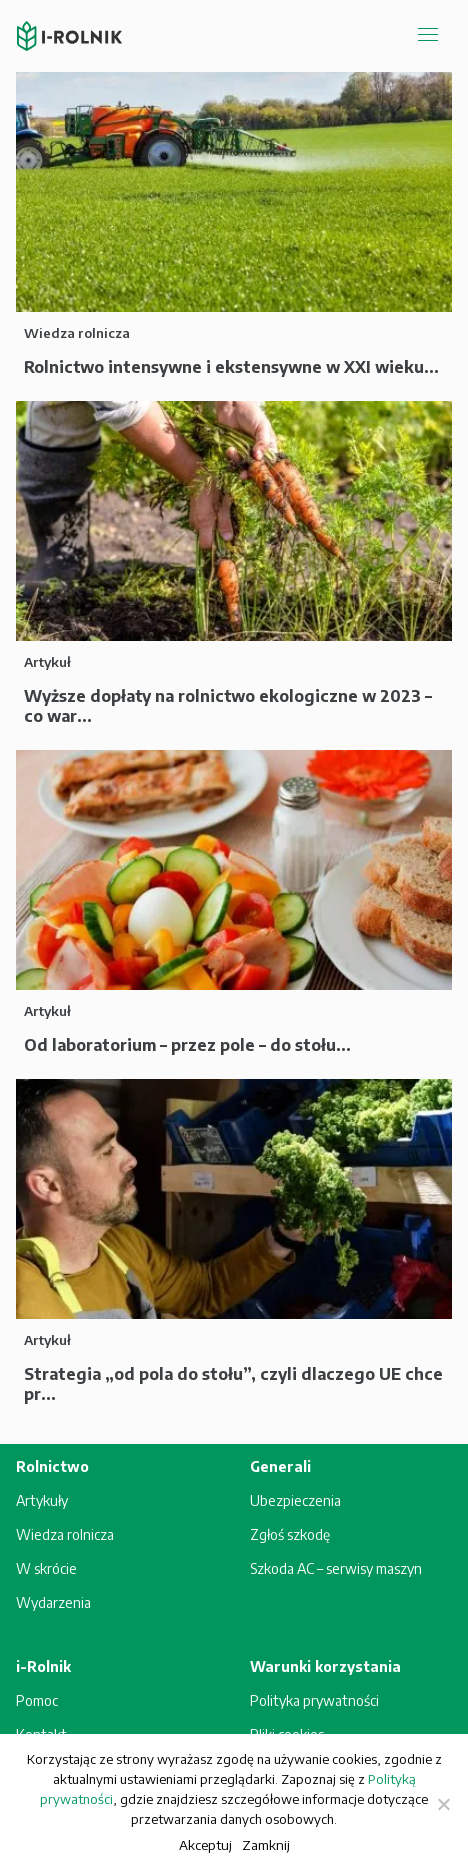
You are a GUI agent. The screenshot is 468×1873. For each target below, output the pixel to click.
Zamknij (266, 1844)
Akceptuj (205, 1844)
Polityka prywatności (314, 1700)
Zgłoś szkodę (290, 1534)
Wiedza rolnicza (65, 1534)
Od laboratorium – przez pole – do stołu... (187, 1045)
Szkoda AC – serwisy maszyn (336, 1568)
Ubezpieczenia (295, 1500)
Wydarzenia (53, 1602)
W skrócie (46, 1568)
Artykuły (42, 1500)
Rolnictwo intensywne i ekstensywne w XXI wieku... (231, 367)
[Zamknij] (443, 1804)
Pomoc (37, 1700)
